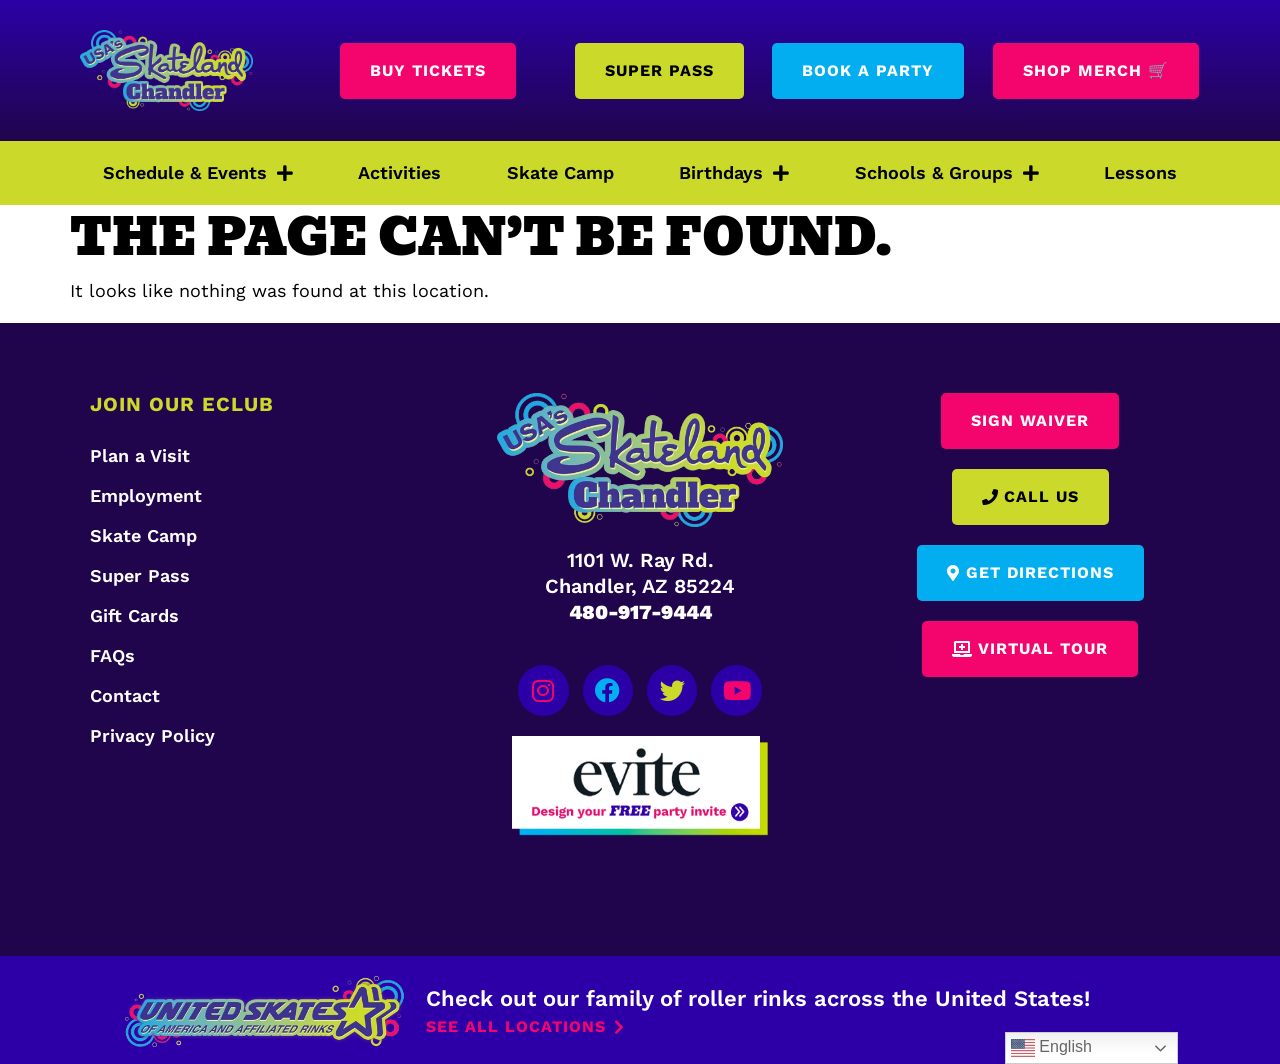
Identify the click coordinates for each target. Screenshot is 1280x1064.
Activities (399, 172)
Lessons (1140, 172)
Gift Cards (134, 615)
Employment (146, 495)
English (1051, 1048)
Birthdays (734, 173)
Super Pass (140, 575)
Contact (125, 695)
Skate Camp (560, 172)
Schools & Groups (947, 173)
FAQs (112, 655)
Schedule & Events (198, 173)
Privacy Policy (152, 735)
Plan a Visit (140, 455)
